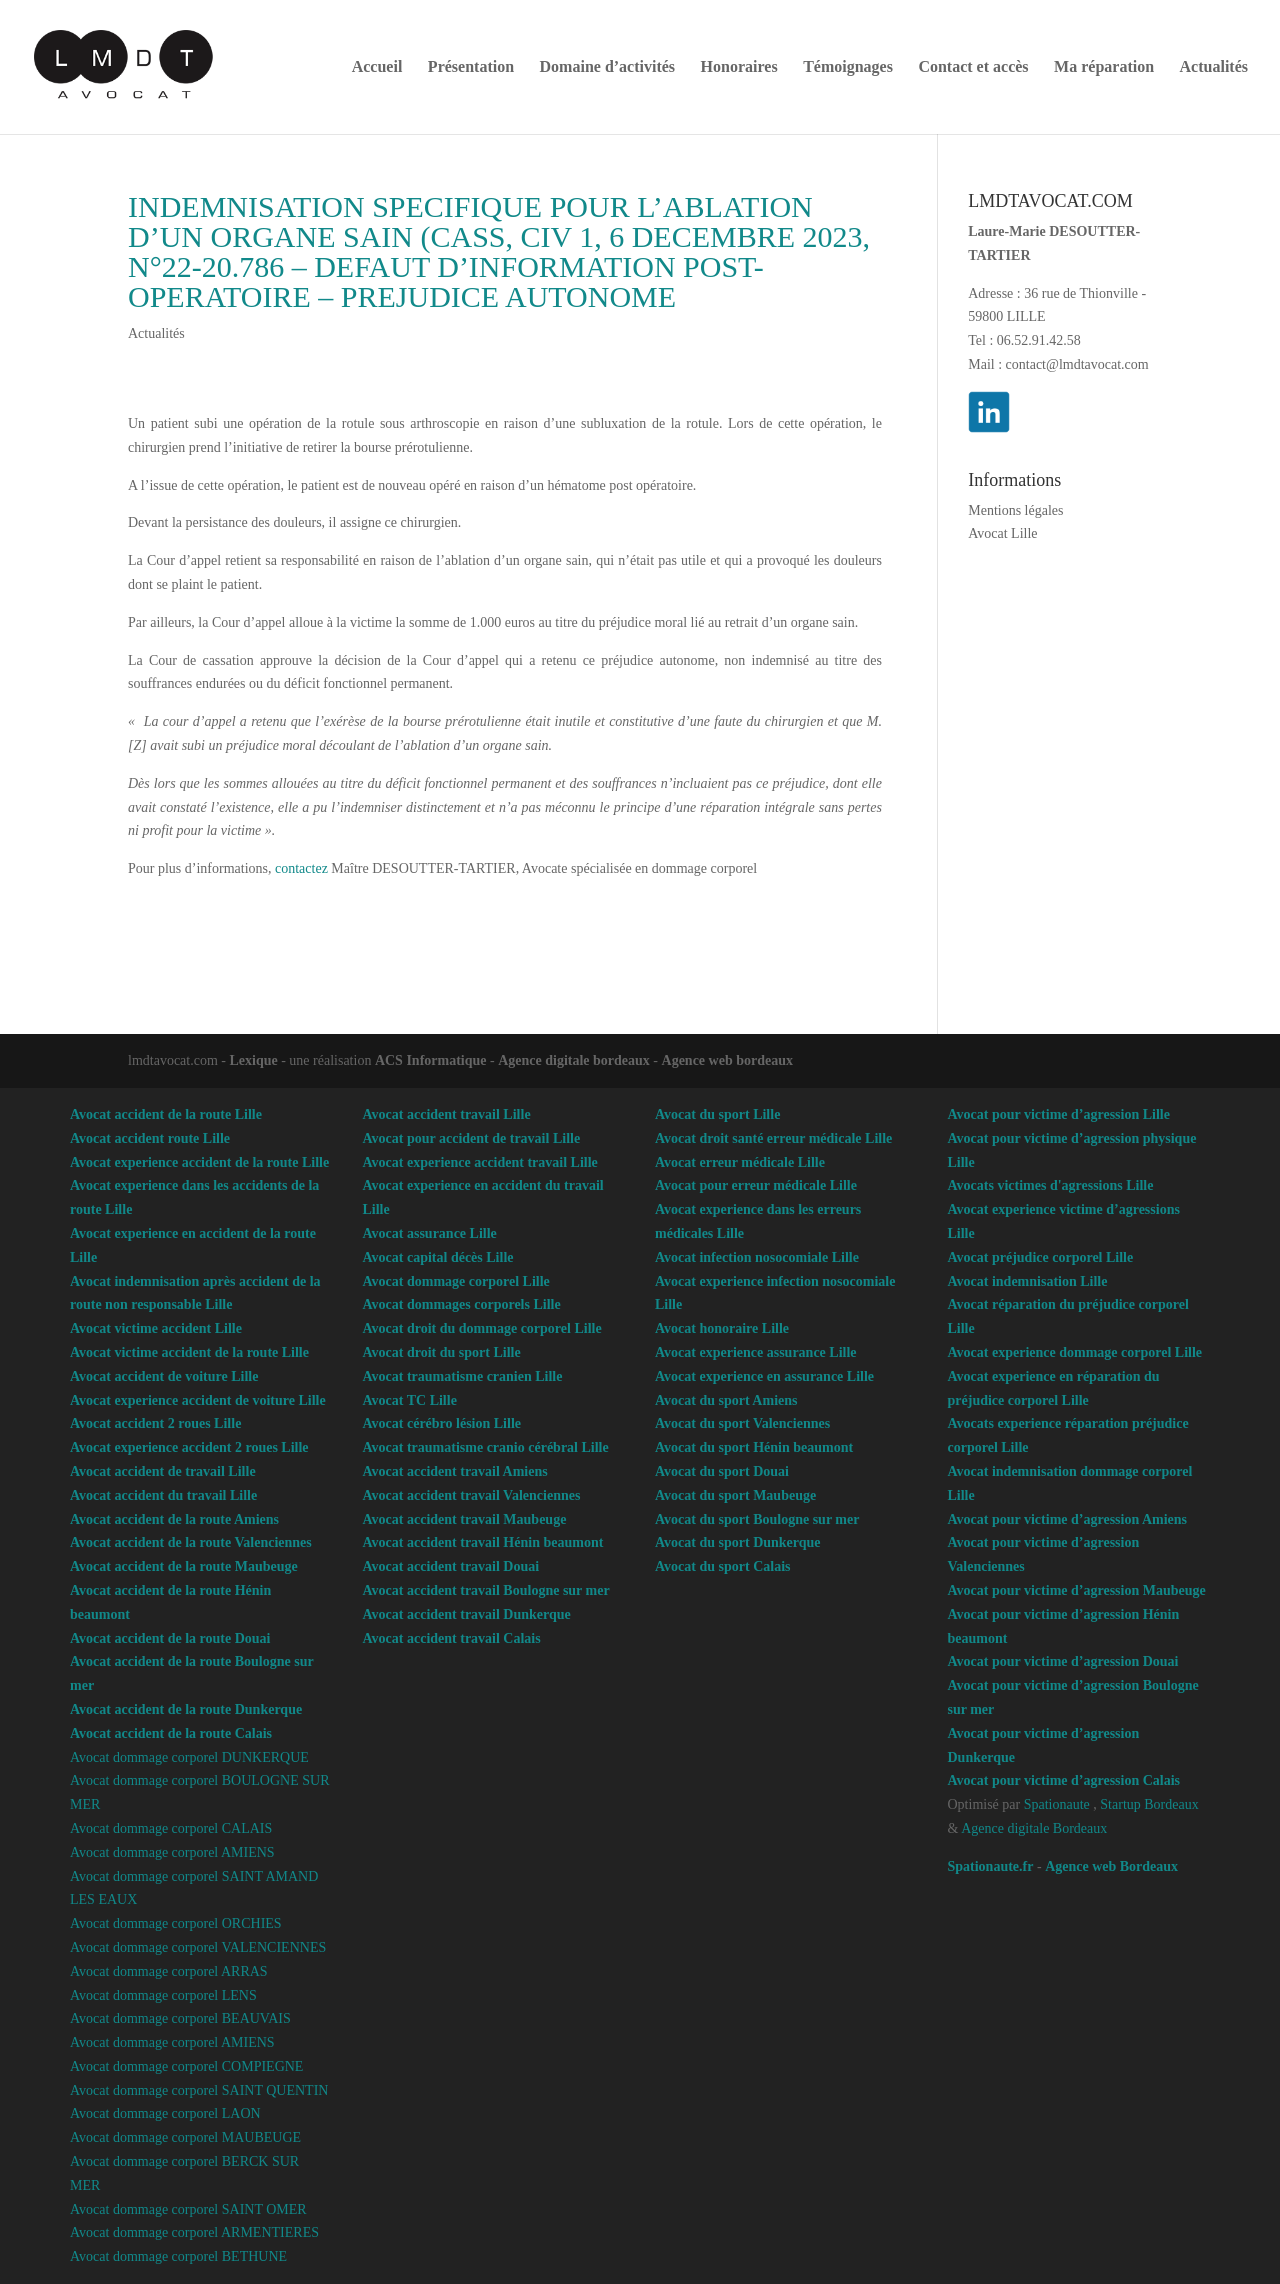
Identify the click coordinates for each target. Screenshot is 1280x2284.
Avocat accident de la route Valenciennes (191, 1542)
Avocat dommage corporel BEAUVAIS (180, 2018)
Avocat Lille (1002, 533)
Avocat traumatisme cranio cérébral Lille (486, 1447)
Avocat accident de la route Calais (171, 1733)
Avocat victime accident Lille (156, 1328)
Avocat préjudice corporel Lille (1041, 1257)
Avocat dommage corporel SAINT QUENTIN (199, 2090)
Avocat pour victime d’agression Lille (1059, 1114)
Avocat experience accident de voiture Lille (198, 1400)
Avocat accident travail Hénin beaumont (483, 1542)
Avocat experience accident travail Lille (480, 1162)
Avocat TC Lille (410, 1400)
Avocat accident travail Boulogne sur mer (486, 1590)
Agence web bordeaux (727, 1060)
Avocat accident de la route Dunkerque (186, 1709)
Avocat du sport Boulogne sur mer (757, 1519)
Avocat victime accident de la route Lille (189, 1352)
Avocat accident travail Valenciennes (472, 1495)
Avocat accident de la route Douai (170, 1638)
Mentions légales (1015, 510)
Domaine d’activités (608, 67)
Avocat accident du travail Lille (163, 1495)
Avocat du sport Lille (717, 1114)
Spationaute (1057, 1804)
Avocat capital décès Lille (438, 1257)
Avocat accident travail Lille (447, 1114)
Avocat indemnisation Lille (1028, 1281)
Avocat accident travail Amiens (455, 1471)
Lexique (253, 1060)
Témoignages (848, 67)
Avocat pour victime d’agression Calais (1064, 1780)
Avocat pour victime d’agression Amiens (1068, 1519)
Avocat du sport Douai (722, 1471)
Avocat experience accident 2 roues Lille (189, 1447)
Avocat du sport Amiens (726, 1400)
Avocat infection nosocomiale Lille (757, 1257)
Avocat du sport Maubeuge (735, 1495)
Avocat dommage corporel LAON (165, 2113)
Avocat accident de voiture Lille (164, 1376)
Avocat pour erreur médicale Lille (756, 1185)
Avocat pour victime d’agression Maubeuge (1077, 1590)
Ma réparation (1104, 67)
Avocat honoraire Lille (722, 1328)
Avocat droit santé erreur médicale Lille (773, 1138)
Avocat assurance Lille (430, 1233)
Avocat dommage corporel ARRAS (169, 1971)
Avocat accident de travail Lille (163, 1471)
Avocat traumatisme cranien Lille (463, 1376)
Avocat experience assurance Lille (756, 1352)
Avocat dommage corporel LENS (163, 1995)
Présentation (471, 67)
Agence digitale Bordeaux (1034, 1828)
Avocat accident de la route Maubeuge (184, 1566)
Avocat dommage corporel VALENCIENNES (198, 1947)
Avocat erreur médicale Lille (740, 1162)
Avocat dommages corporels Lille (462, 1304)
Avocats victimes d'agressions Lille (1051, 1185)
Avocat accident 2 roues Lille (155, 1423)
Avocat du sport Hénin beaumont (754, 1447)
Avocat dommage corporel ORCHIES (176, 1923)
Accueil (377, 67)
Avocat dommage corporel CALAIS (171, 1828)
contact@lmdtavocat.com (1077, 364)
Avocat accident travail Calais (452, 1638)
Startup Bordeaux (1149, 1804)
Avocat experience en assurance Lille (764, 1376)
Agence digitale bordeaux (574, 1060)
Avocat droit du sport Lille (442, 1352)
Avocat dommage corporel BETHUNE (178, 2256)
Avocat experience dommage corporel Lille (1075, 1352)
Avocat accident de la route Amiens (174, 1519)
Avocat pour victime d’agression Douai (1063, 1661)
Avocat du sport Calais (722, 1566)
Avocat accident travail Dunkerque (467, 1614)
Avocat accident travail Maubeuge (465, 1519)
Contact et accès (973, 67)
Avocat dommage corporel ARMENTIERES (194, 2232)
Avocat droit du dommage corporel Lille (482, 1328)
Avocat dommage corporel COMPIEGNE (186, 2066)
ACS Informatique (431, 1060)
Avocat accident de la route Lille (166, 1114)
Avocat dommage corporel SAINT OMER (188, 2209)
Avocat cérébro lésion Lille (442, 1423)
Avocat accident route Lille (150, 1138)
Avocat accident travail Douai (451, 1566)
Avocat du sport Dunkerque (738, 1542)
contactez (301, 868)
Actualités (1214, 67)
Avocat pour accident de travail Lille (472, 1138)
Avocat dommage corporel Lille (456, 1281)
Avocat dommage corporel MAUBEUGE (185, 2137)
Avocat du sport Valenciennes (742, 1423)
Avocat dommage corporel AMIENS (172, 1852)
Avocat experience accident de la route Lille (199, 1162)
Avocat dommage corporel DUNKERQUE (189, 1757)
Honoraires (739, 67)
